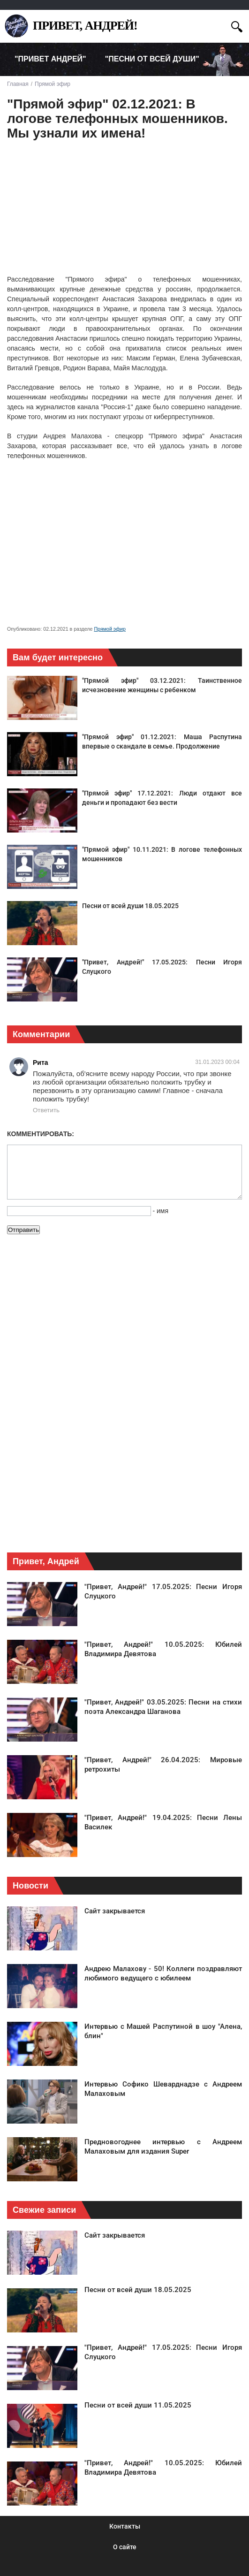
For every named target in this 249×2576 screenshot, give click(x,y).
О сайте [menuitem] (124, 2547)
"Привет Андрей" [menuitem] (50, 59)
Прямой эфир (110, 629)
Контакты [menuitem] (124, 2526)
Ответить (46, 1110)
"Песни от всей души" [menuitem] (152, 59)
